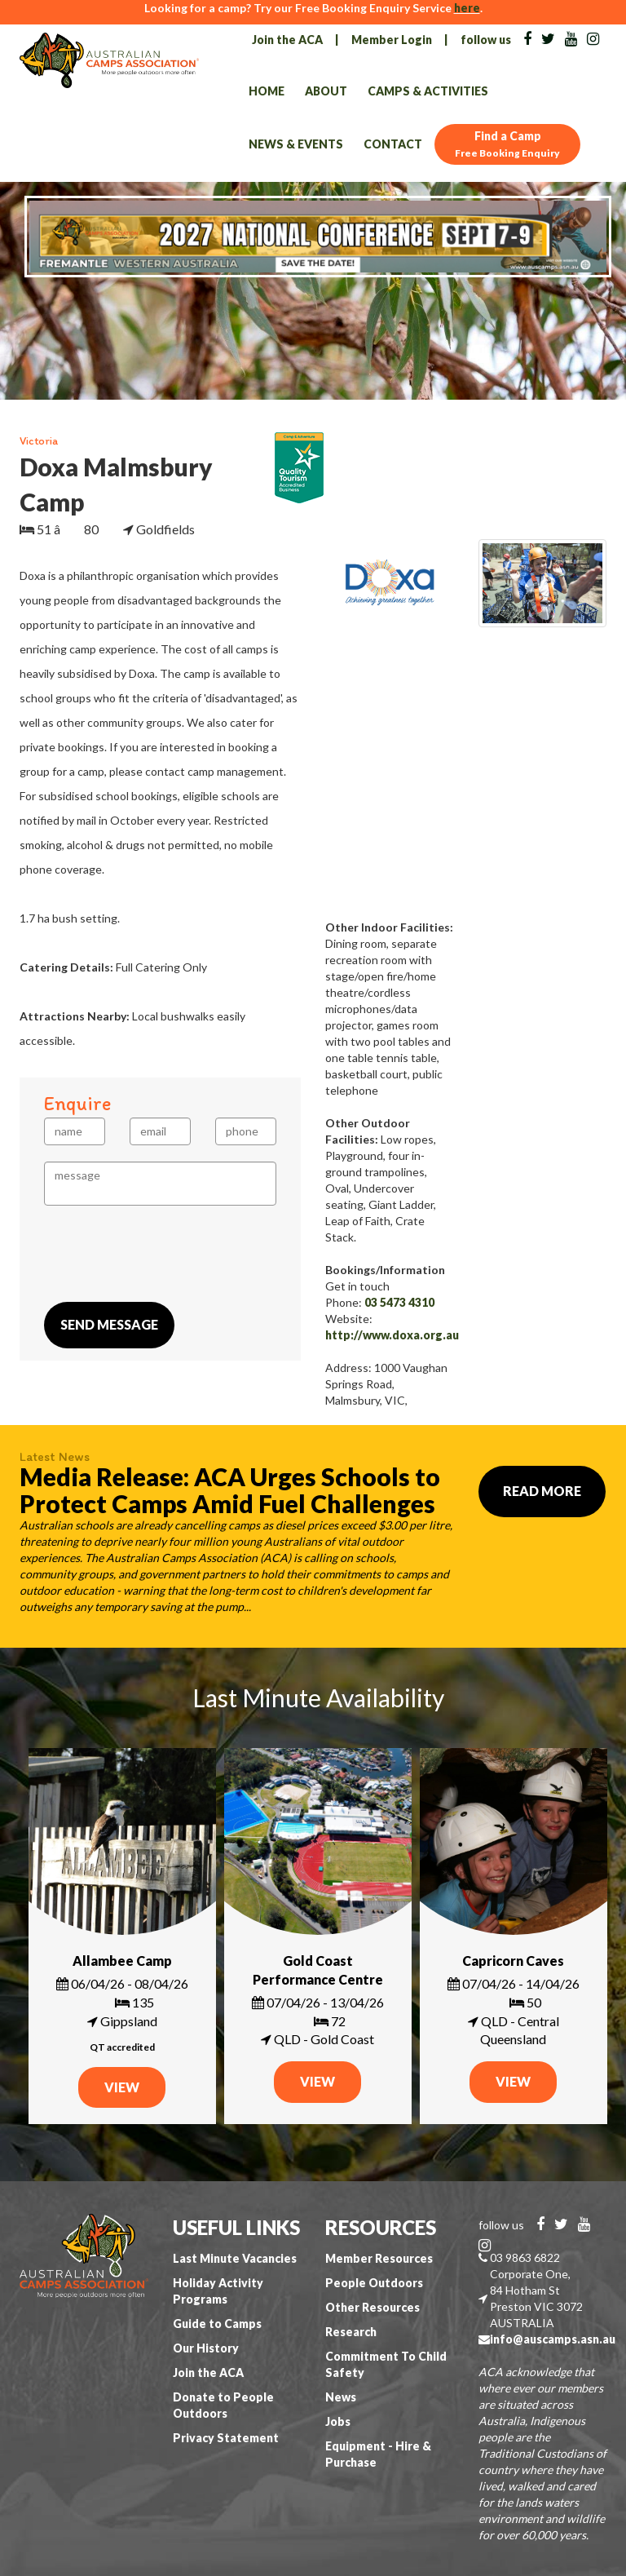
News (340, 2397)
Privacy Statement (226, 2438)
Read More (542, 1490)
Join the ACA (287, 39)
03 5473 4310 (399, 1302)
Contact (393, 144)
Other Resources (372, 2307)
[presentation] (168, 1254)
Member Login (391, 39)
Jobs (337, 2421)
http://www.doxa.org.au (392, 1335)
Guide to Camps (217, 2323)
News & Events (296, 144)
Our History (206, 2348)
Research (351, 2332)
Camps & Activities (428, 91)
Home (266, 91)
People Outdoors (374, 2283)
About (326, 91)
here (467, 8)
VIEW (121, 2087)
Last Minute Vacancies (235, 2258)
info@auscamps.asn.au (552, 2339)
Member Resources (379, 2258)
